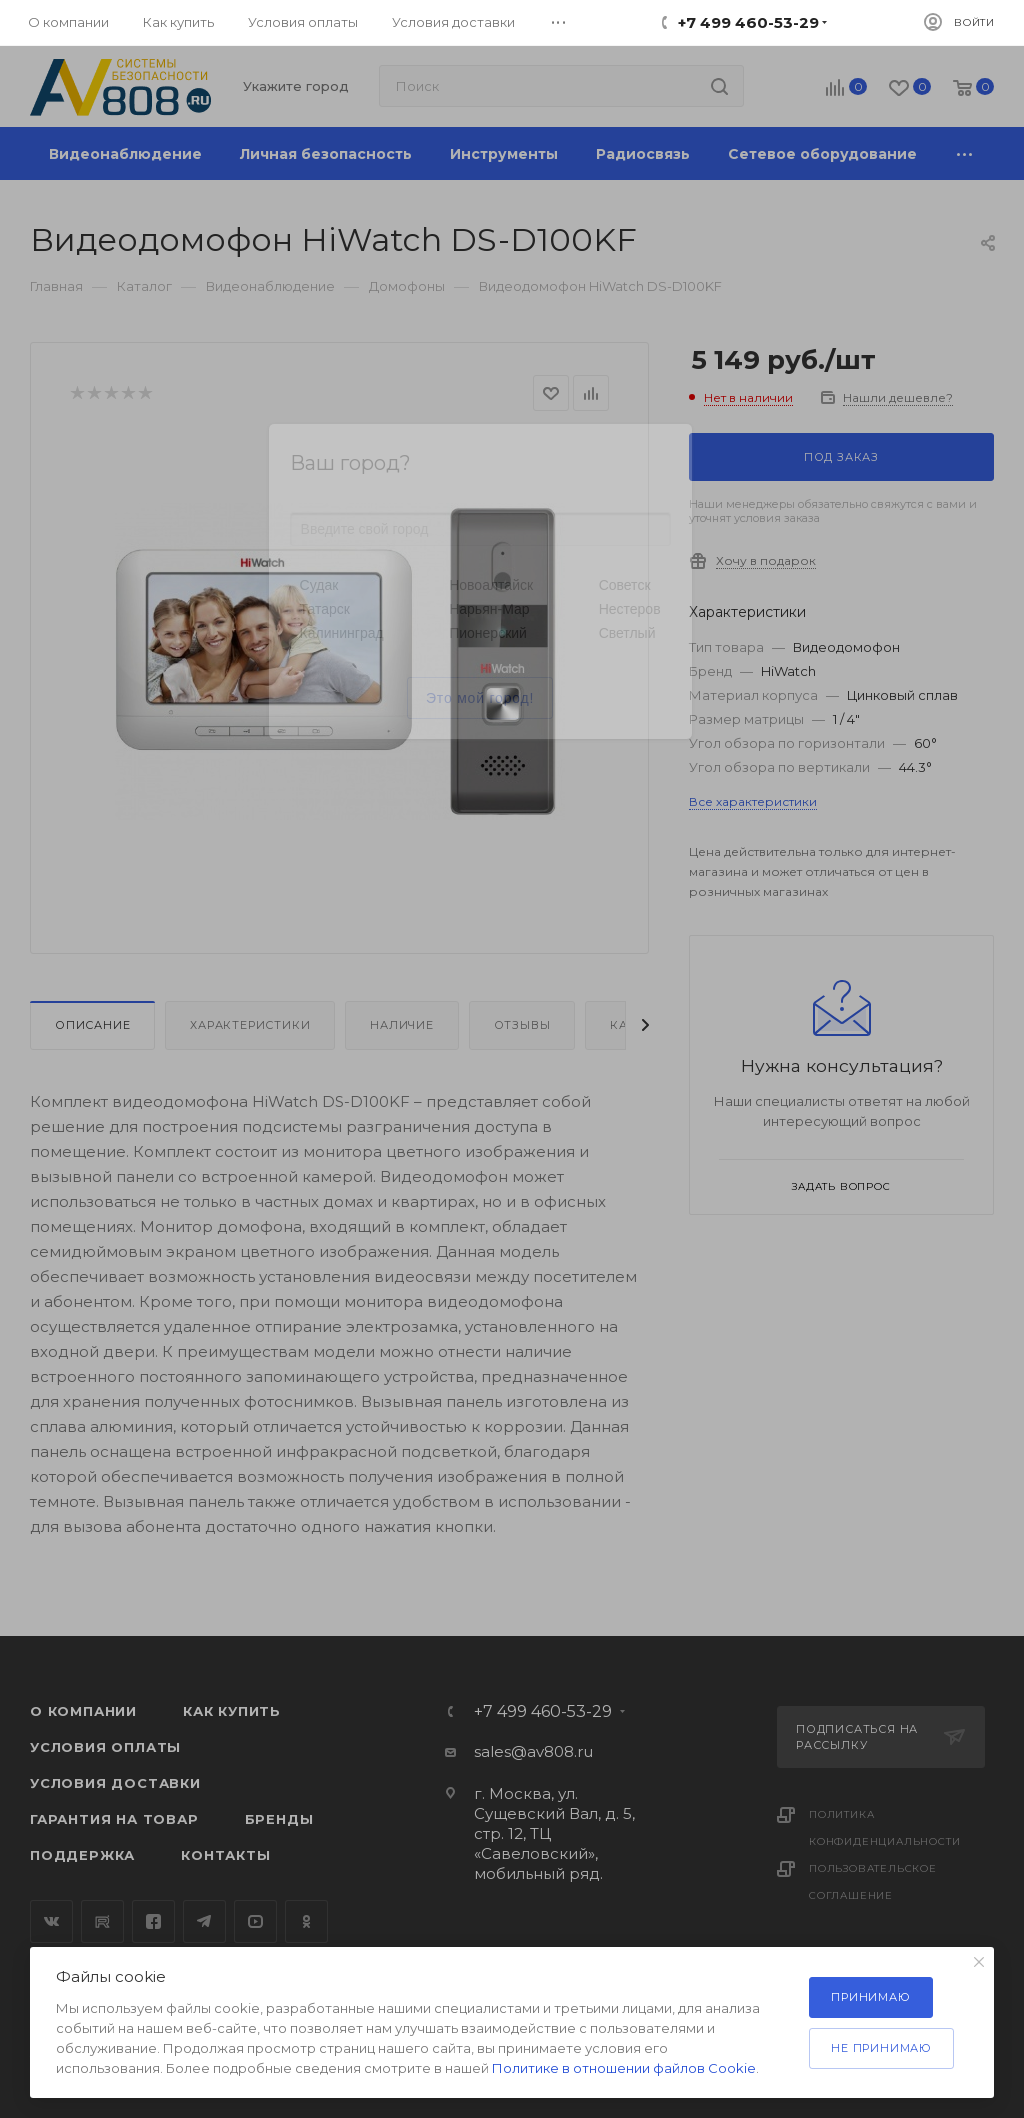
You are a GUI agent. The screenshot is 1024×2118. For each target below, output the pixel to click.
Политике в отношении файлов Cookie (624, 2068)
